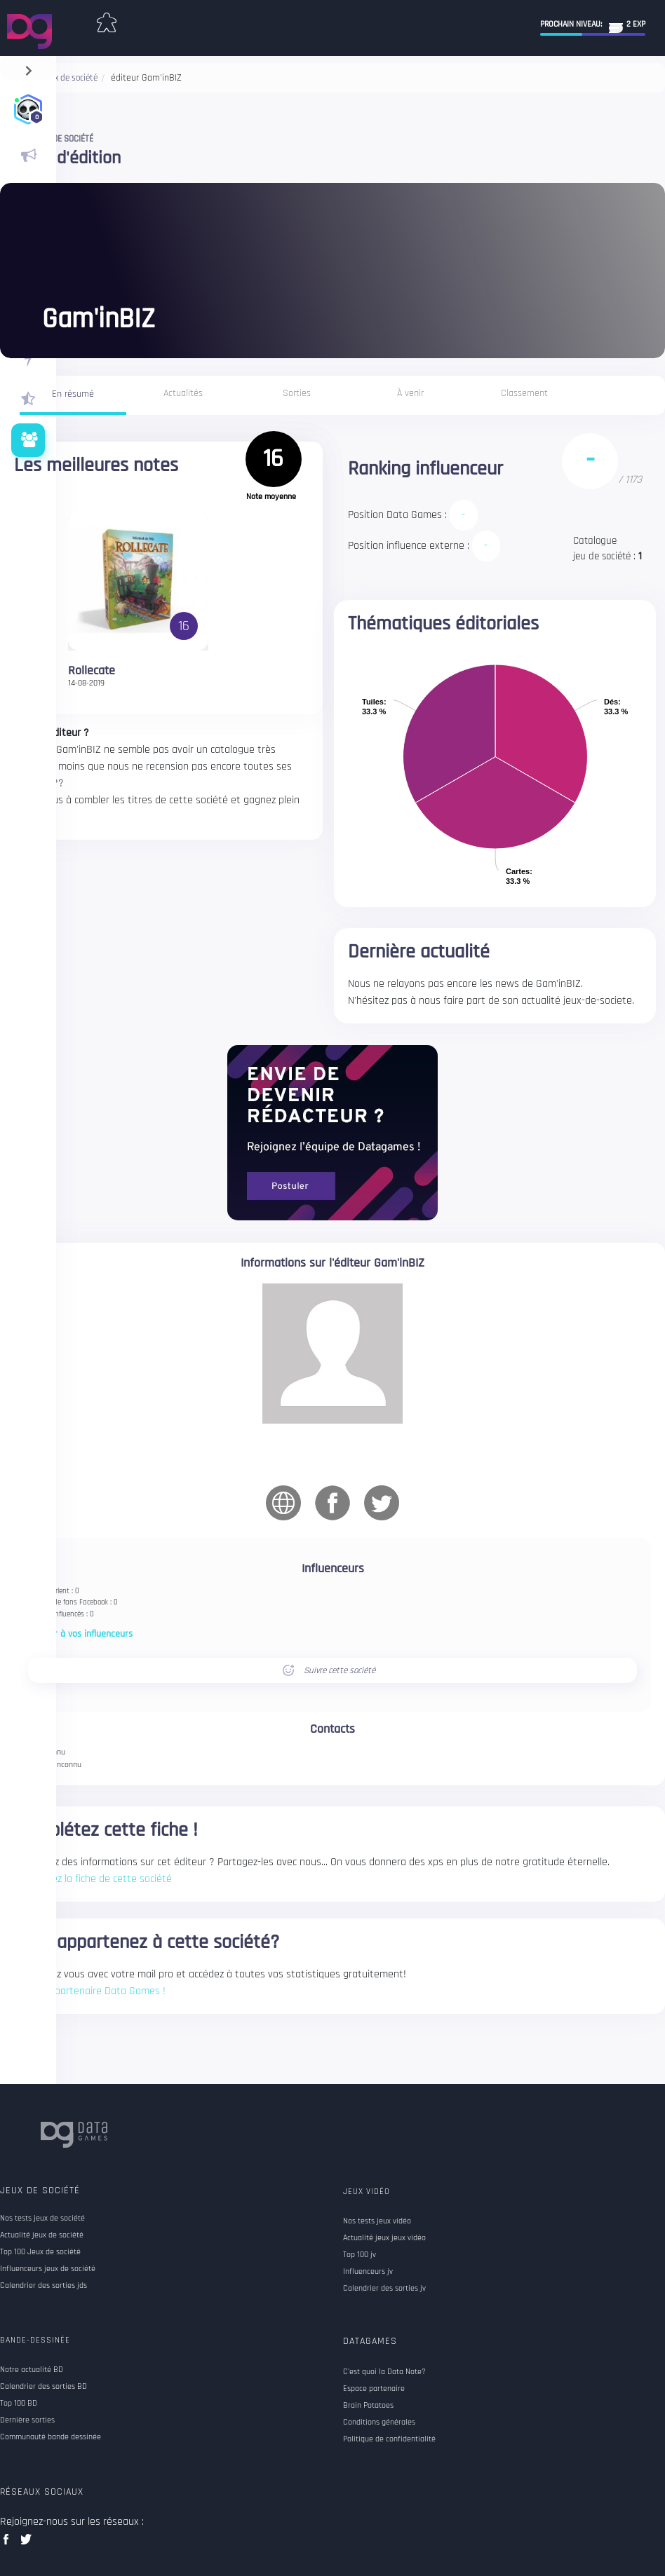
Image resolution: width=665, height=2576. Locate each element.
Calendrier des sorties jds (43, 2286)
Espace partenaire (374, 2389)
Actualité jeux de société (41, 2235)
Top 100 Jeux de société (40, 2252)
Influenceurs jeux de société (47, 2269)
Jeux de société (40, 2190)
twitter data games (26, 2543)
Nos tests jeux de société (42, 2218)
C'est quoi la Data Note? (384, 2372)
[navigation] (28, 67)
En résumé (73, 394)
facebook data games (9, 2543)
